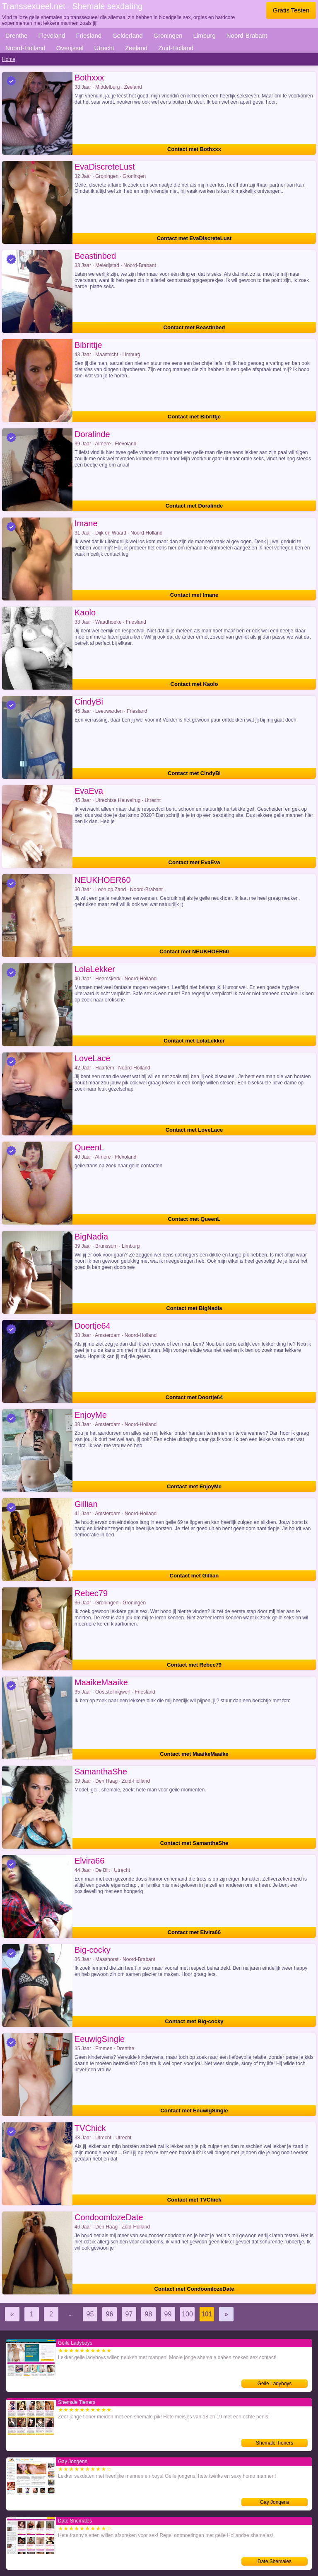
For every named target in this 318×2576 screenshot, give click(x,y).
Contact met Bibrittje (194, 416)
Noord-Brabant (246, 35)
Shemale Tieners (274, 2443)
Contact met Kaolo (194, 684)
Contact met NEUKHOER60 (194, 951)
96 (109, 2314)
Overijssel (70, 47)
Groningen (168, 35)
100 (187, 2314)
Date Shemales (275, 2561)
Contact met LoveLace (194, 1130)
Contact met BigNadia (194, 1308)
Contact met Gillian (194, 1575)
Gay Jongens (274, 2502)
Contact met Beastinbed (194, 327)
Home (8, 59)
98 (148, 2314)
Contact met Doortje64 (194, 1397)
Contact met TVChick (194, 2200)
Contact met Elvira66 (194, 1932)
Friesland (88, 35)
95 (90, 2314)
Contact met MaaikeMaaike (194, 1754)
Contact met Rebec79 (194, 1665)
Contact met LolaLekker (194, 1041)
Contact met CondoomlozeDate (194, 2289)
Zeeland (136, 47)
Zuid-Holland (175, 47)
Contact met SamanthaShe (194, 1843)
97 (129, 2314)
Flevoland (51, 35)
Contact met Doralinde (194, 506)
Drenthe (16, 35)
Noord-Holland (25, 47)
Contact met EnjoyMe (194, 1486)
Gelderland (127, 35)
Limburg (204, 35)
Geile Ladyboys (275, 2383)
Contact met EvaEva (194, 862)
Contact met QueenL (194, 1219)
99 (168, 2314)
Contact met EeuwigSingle (194, 2110)
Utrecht (104, 47)
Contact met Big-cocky (194, 2021)
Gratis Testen (291, 10)
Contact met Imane (194, 595)
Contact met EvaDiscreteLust (194, 238)
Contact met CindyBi (194, 773)
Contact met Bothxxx (194, 149)
